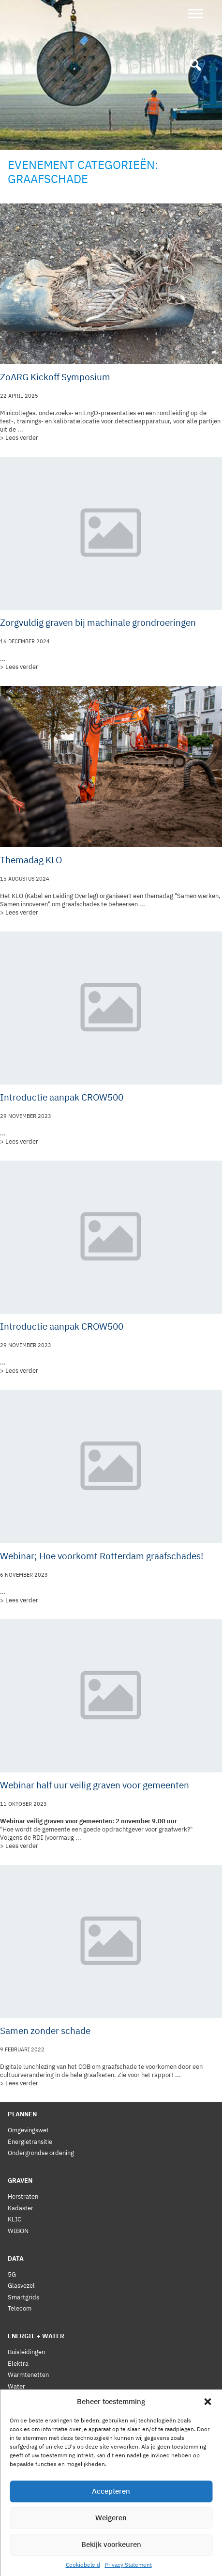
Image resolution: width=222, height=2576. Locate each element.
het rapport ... (161, 2075)
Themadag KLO (31, 860)
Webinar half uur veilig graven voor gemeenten (94, 1785)
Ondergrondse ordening (41, 2153)
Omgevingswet (28, 2130)
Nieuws (18, 2425)
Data (16, 2258)
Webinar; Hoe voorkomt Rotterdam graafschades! (101, 1556)
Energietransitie (30, 2142)
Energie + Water (36, 2336)
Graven (20, 2180)
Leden (16, 2459)
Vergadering (25, 2414)
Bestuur (19, 2448)
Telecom (19, 2308)
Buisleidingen (26, 2352)
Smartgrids (23, 2297)
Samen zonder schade (45, 2030)
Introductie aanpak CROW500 (61, 1097)
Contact (19, 2557)
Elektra (18, 2363)
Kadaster (20, 2208)
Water (16, 2386)
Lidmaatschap (28, 2437)
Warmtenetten (28, 2375)
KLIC (14, 2219)
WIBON (18, 2231)
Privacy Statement (33, 2531)
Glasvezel (21, 2285)
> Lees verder (19, 438)
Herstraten (23, 2196)
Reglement (23, 2482)
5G (12, 2274)
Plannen (22, 2114)
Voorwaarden (26, 2471)
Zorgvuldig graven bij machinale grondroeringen (98, 622)
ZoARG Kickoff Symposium (55, 377)
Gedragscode (26, 2505)
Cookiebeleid (26, 2544)
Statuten (20, 2493)
